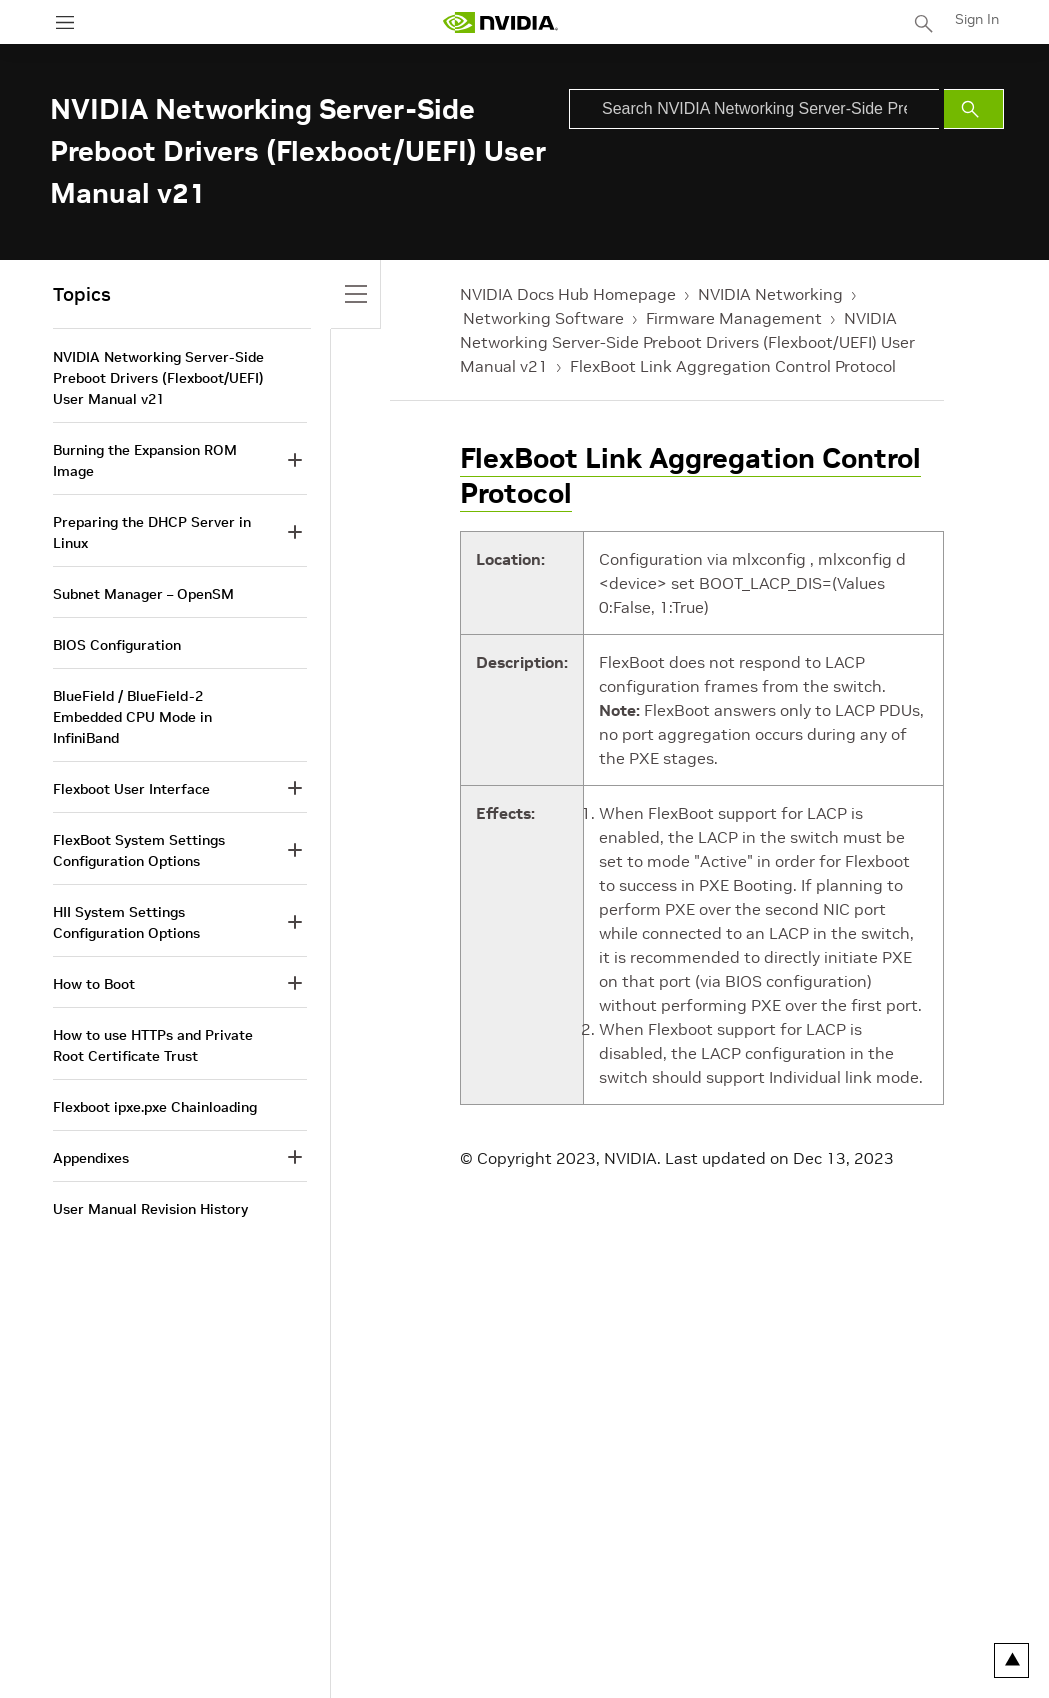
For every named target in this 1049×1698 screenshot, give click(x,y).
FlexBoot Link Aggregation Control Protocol (733, 366)
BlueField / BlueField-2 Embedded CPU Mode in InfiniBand (132, 717)
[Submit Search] (974, 109)
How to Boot (94, 984)
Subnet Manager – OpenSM (143, 594)
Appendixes (91, 1158)
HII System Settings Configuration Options (126, 922)
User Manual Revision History (150, 1209)
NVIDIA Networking (770, 294)
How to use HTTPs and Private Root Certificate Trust (153, 1045)
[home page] (500, 22)
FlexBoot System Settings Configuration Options (139, 850)
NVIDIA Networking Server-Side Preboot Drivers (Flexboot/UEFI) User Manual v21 (687, 342)
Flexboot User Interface (131, 789)
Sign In (977, 19)
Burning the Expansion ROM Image (145, 460)
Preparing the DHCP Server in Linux (152, 532)
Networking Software (543, 318)
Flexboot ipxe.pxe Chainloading (155, 1107)
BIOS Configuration (117, 645)
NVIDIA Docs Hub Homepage (568, 294)
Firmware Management (734, 318)
